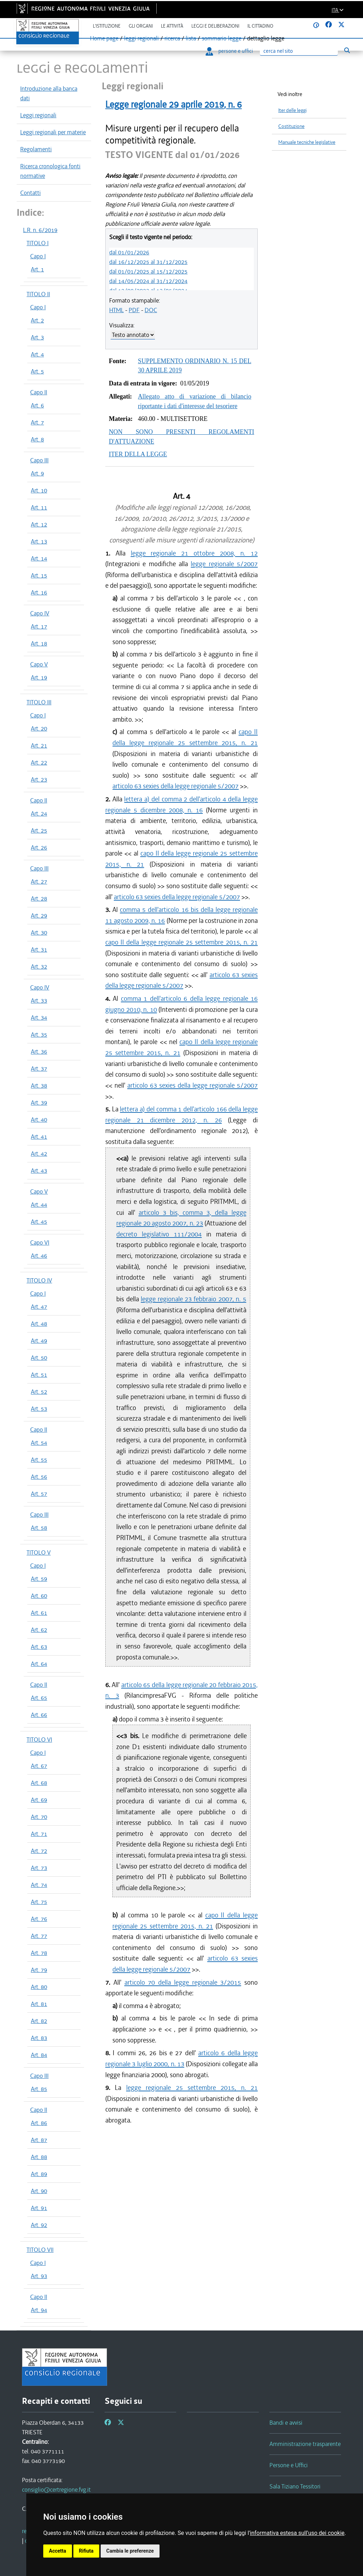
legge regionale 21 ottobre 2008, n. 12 (194, 553)
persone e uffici (229, 51)
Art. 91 (39, 2208)
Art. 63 (39, 1647)
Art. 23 (39, 779)
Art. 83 (39, 2038)
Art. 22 (39, 762)
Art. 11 (39, 507)
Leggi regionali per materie (53, 132)
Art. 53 (39, 1409)
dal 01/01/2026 (129, 252)
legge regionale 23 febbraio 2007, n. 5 (193, 1299)
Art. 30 (39, 932)
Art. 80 (39, 1987)
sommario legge (221, 38)
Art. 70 (39, 1817)
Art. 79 (39, 1970)
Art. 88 (39, 2157)
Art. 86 (39, 2123)
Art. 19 (39, 677)
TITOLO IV (39, 1280)
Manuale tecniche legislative (306, 142)
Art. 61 (39, 1613)
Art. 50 (39, 1358)
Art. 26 (39, 847)
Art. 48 (39, 1324)
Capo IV (39, 613)
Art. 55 (39, 1460)
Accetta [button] (57, 2551)
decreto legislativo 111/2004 (159, 1234)
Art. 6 (37, 405)
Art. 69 (39, 1800)
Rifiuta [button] (86, 2551)
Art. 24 (39, 813)
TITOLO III (39, 702)
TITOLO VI (39, 1739)
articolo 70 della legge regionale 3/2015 (182, 1982)
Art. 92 (39, 2225)
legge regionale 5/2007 (224, 563)
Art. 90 (39, 2191)
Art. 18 (39, 643)
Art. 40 (39, 1119)
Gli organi (141, 26)
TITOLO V (39, 1552)
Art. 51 (39, 1375)
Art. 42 (39, 1153)
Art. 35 (39, 1034)
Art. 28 (39, 898)
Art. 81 (39, 2004)
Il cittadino (260, 26)
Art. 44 (39, 1204)
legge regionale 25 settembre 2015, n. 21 (192, 2087)
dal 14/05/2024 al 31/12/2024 (148, 281)
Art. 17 (39, 626)
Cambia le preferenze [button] (130, 2551)
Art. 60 (39, 1596)
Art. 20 (39, 728)
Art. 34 (39, 1017)
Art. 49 (39, 1341)
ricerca (172, 38)
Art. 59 (39, 1579)
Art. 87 (39, 2140)
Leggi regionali (38, 115)
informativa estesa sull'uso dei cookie (297, 2533)
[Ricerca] (299, 51)
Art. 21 (39, 745)
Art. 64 (39, 1664)
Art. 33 (39, 1000)
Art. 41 (39, 1136)
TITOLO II (38, 294)
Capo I (38, 256)
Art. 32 (39, 966)
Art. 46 (39, 1255)
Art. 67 (39, 1766)
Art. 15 (39, 575)
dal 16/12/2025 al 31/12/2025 (148, 262)
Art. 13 (39, 541)
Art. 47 (39, 1306)
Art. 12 (39, 524)
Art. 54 (39, 1443)
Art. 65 (39, 1698)
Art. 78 (39, 1953)
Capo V (39, 664)
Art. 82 (39, 2021)
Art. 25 (39, 830)
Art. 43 (39, 1170)
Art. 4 (37, 354)
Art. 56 (39, 1477)
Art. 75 (39, 1902)
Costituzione (291, 126)
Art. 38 (39, 1085)
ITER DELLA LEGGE (138, 454)
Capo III (39, 460)
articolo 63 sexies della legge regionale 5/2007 (175, 786)
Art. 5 (37, 371)
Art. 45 (39, 1221)
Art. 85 (39, 2089)
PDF (134, 310)
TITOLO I (38, 243)
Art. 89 (39, 2174)
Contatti (30, 193)
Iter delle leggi (292, 110)
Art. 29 (39, 915)
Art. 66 (39, 1715)
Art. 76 (39, 1919)
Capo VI (39, 1242)
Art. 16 (39, 592)
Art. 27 (39, 881)
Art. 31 (39, 949)
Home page (104, 38)
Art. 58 (39, 1528)
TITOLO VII (40, 2250)
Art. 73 (39, 1868)
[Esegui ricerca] (347, 50)
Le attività (172, 26)
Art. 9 (37, 473)
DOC (151, 310)
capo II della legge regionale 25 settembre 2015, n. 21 (181, 942)
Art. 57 (39, 1494)
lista (191, 38)
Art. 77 (39, 1936)
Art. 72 (39, 1851)
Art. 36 (39, 1051)
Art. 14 (39, 558)
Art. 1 (37, 269)
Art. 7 (37, 422)
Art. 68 (39, 1783)
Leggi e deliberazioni (215, 26)
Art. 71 (39, 1834)
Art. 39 (39, 1102)
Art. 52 (39, 1392)
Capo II (38, 392)
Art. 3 (37, 337)
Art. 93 (39, 2276)
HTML (116, 310)
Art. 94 (39, 2310)
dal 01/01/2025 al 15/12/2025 (148, 271)
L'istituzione (107, 26)
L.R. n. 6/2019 (40, 230)
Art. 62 (39, 1630)
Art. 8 (37, 439)
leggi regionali (141, 38)
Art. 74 (39, 1885)
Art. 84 (39, 2055)
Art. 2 (37, 320)
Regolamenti (36, 149)
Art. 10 (39, 490)
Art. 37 (39, 1068)
